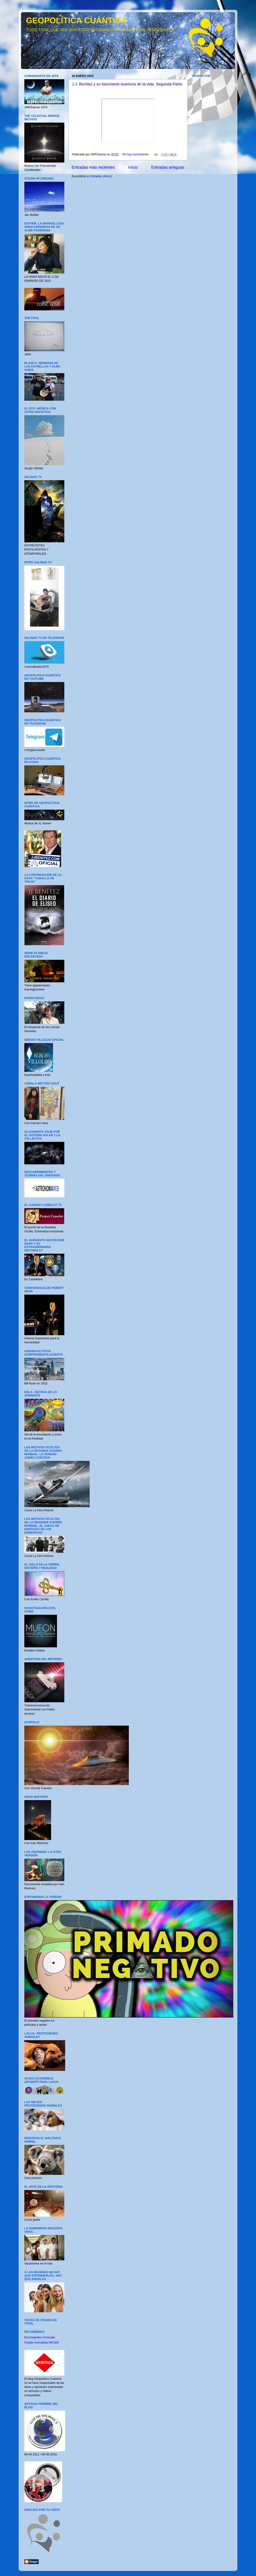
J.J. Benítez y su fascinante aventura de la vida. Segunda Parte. (127, 84)
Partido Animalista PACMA (41, 2342)
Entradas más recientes (93, 167)
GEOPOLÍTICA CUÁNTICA (76, 20)
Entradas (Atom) (101, 176)
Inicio (133, 167)
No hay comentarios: (136, 154)
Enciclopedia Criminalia (39, 2337)
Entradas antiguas (167, 167)
